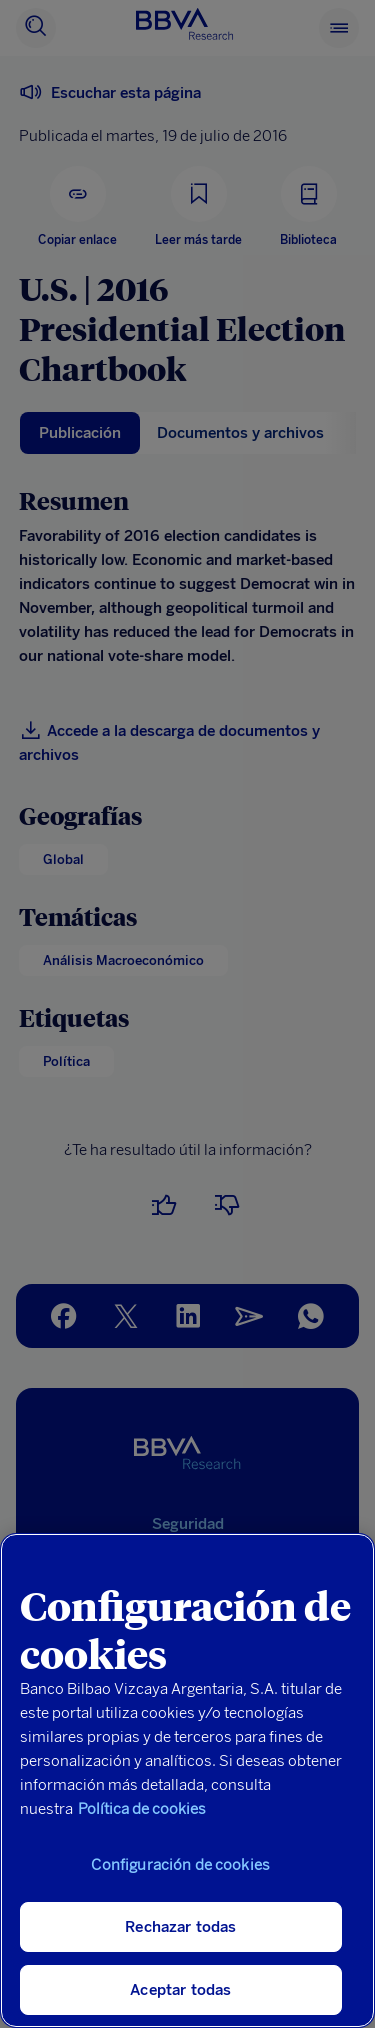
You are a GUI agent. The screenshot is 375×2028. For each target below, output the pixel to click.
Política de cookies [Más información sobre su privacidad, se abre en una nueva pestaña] (142, 1809)
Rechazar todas (180, 1927)
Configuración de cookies (180, 1865)
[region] (187, 1780)
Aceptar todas (180, 1990)
